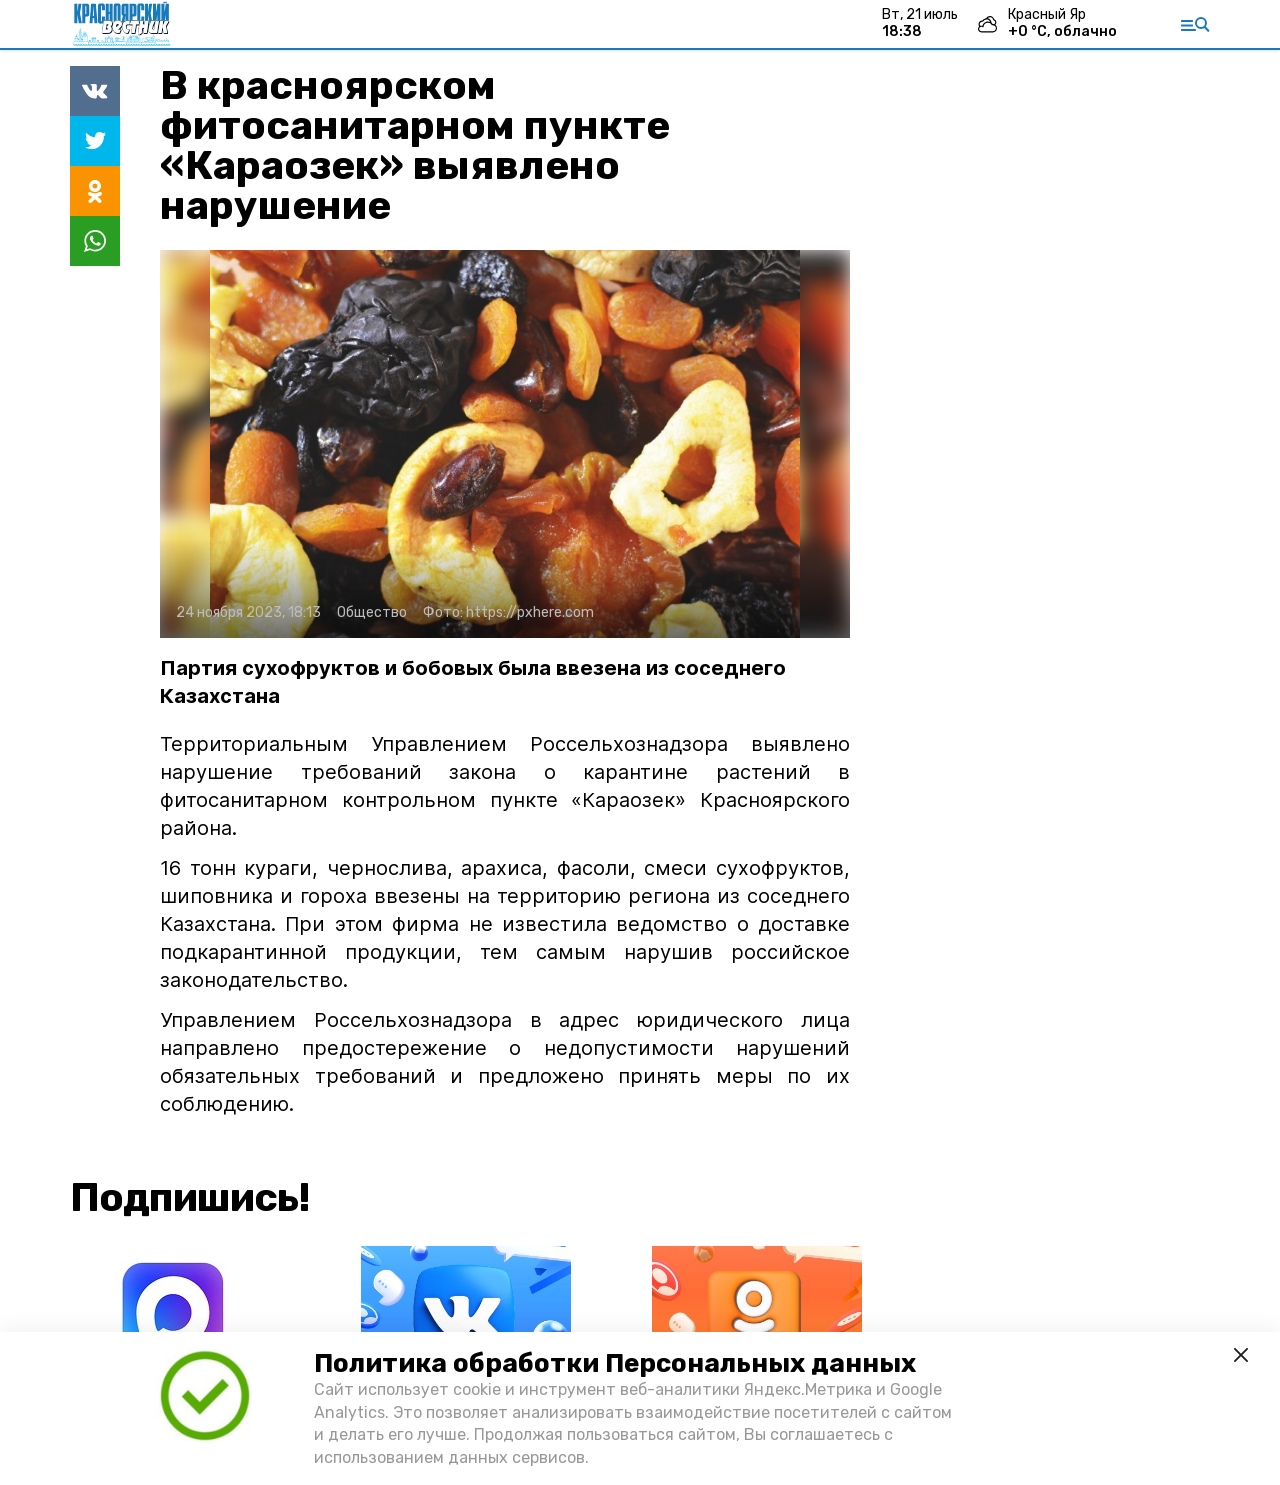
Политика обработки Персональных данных (615, 1363)
